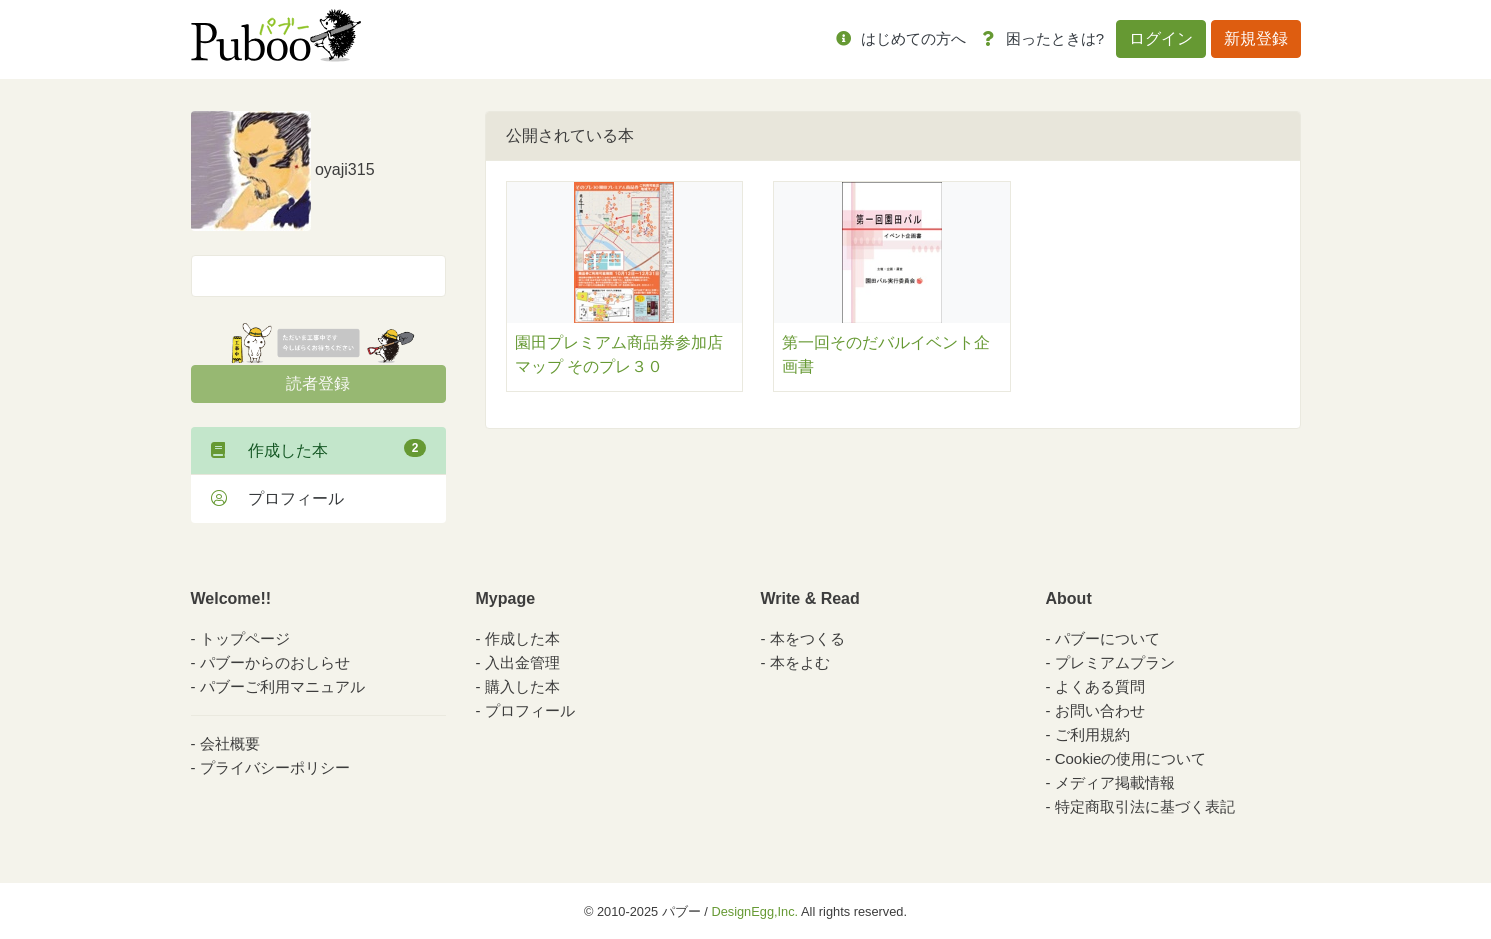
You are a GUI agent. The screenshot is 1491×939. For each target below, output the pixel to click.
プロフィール (277, 498)
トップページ (245, 638)
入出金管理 (522, 662)
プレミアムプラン (1115, 662)
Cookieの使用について (1131, 758)
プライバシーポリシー (275, 767)
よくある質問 (1100, 686)
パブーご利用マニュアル (282, 686)
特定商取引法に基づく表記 (1145, 806)
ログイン (1161, 38)
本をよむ (800, 662)
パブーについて (1107, 638)
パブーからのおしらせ (275, 662)
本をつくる (807, 638)
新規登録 (1256, 38)
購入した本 (522, 686)
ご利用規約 (1092, 734)
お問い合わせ (1100, 710)
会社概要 (230, 743)
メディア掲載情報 (1115, 782)
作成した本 (318, 449)
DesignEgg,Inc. (754, 911)
